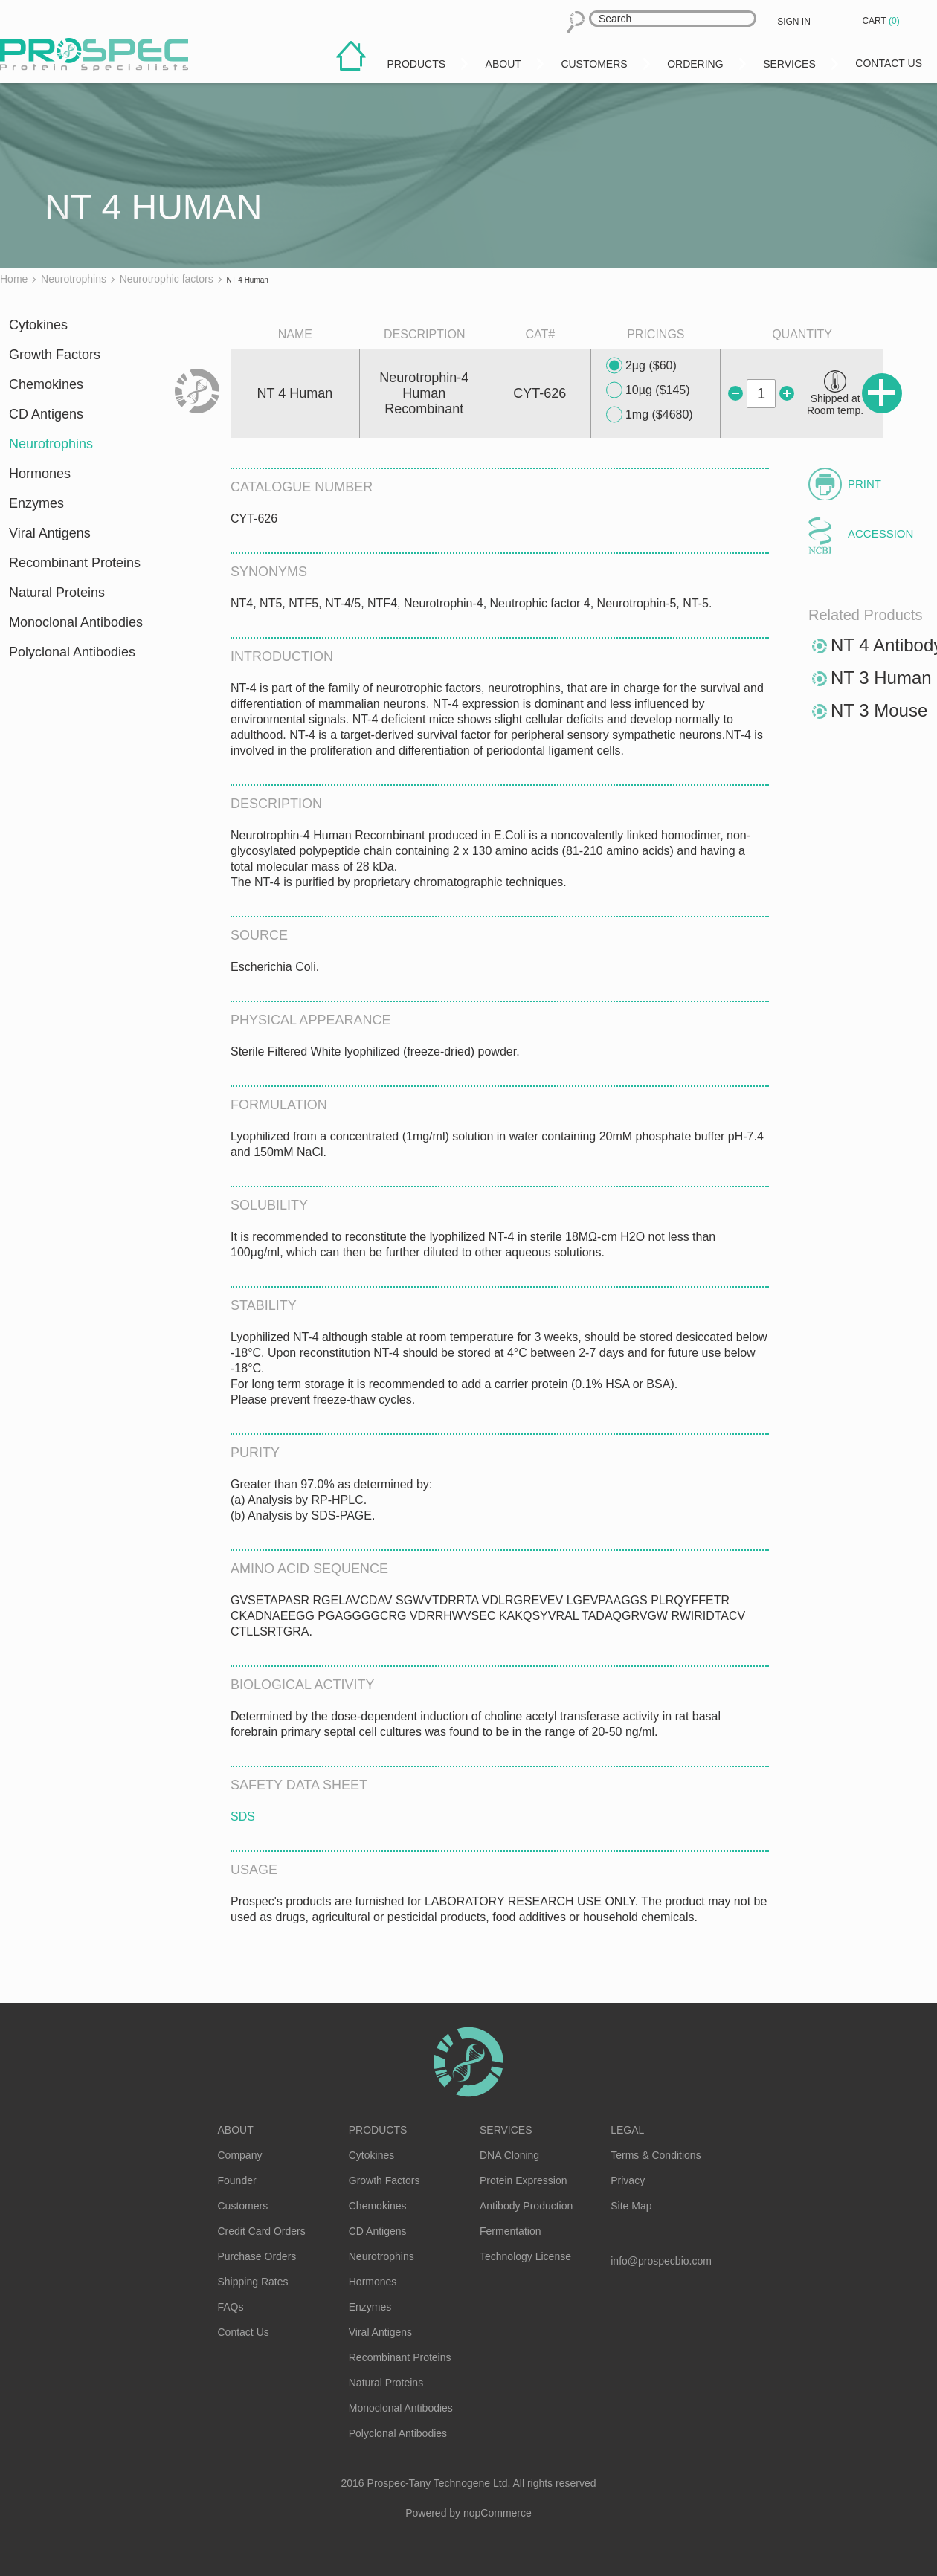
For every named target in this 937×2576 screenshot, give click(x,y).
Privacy (628, 2180)
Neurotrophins (51, 443)
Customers (243, 2206)
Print (864, 483)
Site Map (631, 2206)
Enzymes (36, 503)
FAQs (231, 2307)
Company (240, 2155)
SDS (243, 1816)
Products (378, 2130)
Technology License (525, 2256)
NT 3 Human (881, 678)
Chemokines (46, 384)
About (236, 2130)
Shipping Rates (253, 2282)
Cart (882, 21)
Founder (237, 2180)
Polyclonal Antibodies (72, 652)
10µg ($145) (648, 390)
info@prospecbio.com (661, 2261)
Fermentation (510, 2231)
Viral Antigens (50, 533)
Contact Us (243, 2332)
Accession (880, 533)
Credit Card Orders (262, 2231)
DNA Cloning (509, 2155)
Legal (627, 2130)
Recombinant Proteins (75, 562)
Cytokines (38, 324)
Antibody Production (526, 2206)
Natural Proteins (57, 592)
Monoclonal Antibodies (76, 622)
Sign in (794, 21)
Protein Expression (523, 2180)
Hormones (40, 473)
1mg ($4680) (649, 415)
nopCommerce (497, 2513)
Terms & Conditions (656, 2155)
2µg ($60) (641, 366)
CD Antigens (46, 414)
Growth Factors (54, 354)
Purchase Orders (257, 2256)
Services (506, 2130)
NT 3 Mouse (879, 710)
